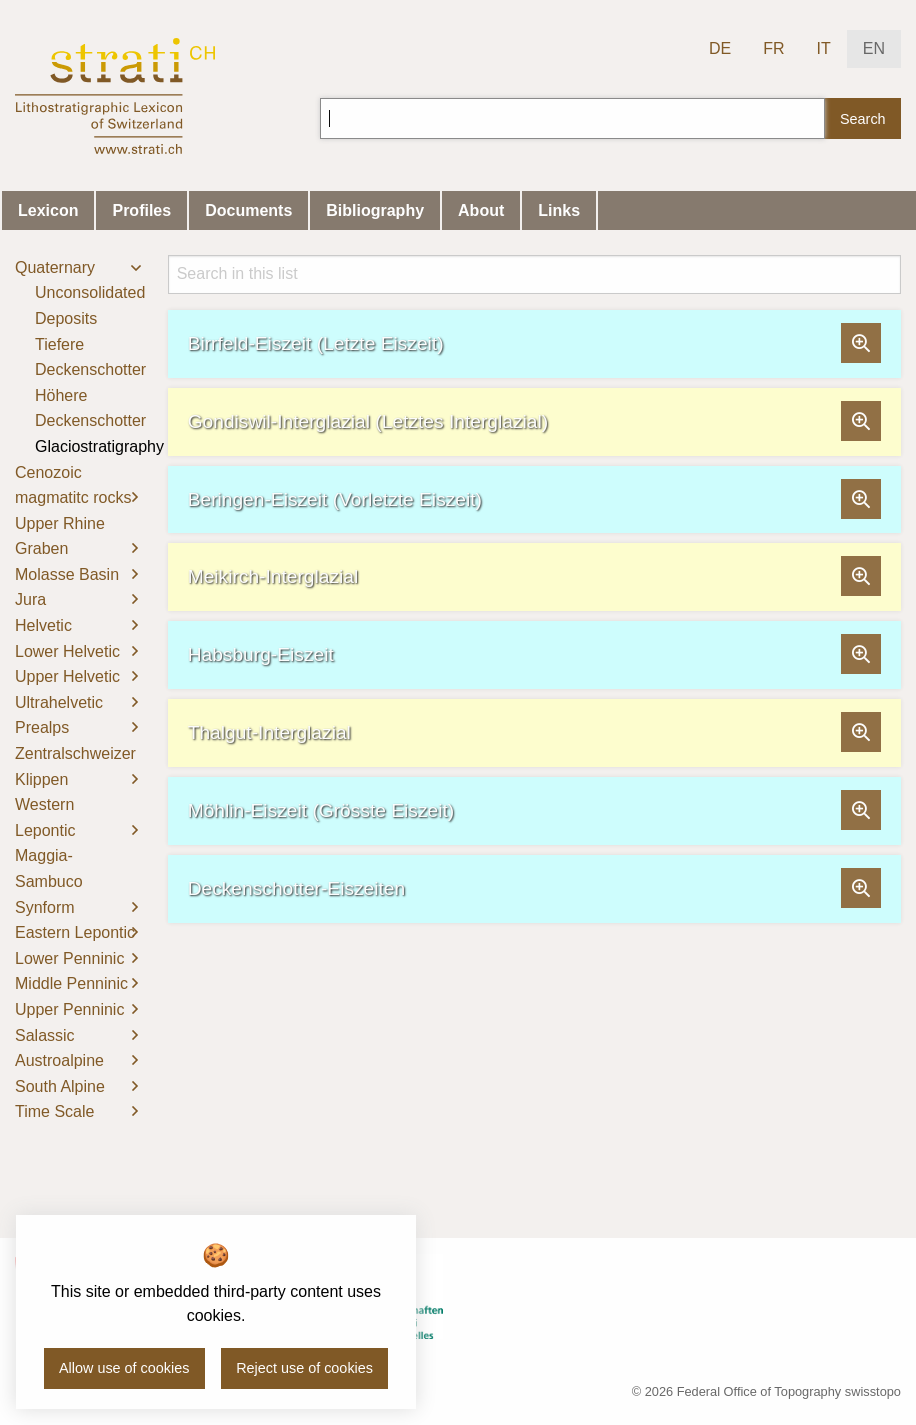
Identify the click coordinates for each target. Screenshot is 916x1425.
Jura (30, 599)
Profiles (141, 210)
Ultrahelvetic (59, 702)
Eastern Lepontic (75, 932)
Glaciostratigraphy (99, 446)
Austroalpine (59, 1060)
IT (824, 48)
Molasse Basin (67, 574)
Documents (248, 210)
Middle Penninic (71, 983)
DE (720, 48)
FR (773, 48)
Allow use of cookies (124, 1368)
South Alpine (60, 1086)
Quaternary (55, 267)
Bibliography (375, 210)
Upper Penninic (69, 1009)
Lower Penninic (69, 958)
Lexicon (48, 210)
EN (874, 48)
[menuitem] (76, 357)
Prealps (42, 727)
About (481, 210)
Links (559, 210)
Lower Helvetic (67, 651)
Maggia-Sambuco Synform (49, 881)
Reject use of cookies (304, 1368)
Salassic (45, 1035)
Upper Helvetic (67, 676)
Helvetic (43, 625)
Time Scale (54, 1111)
